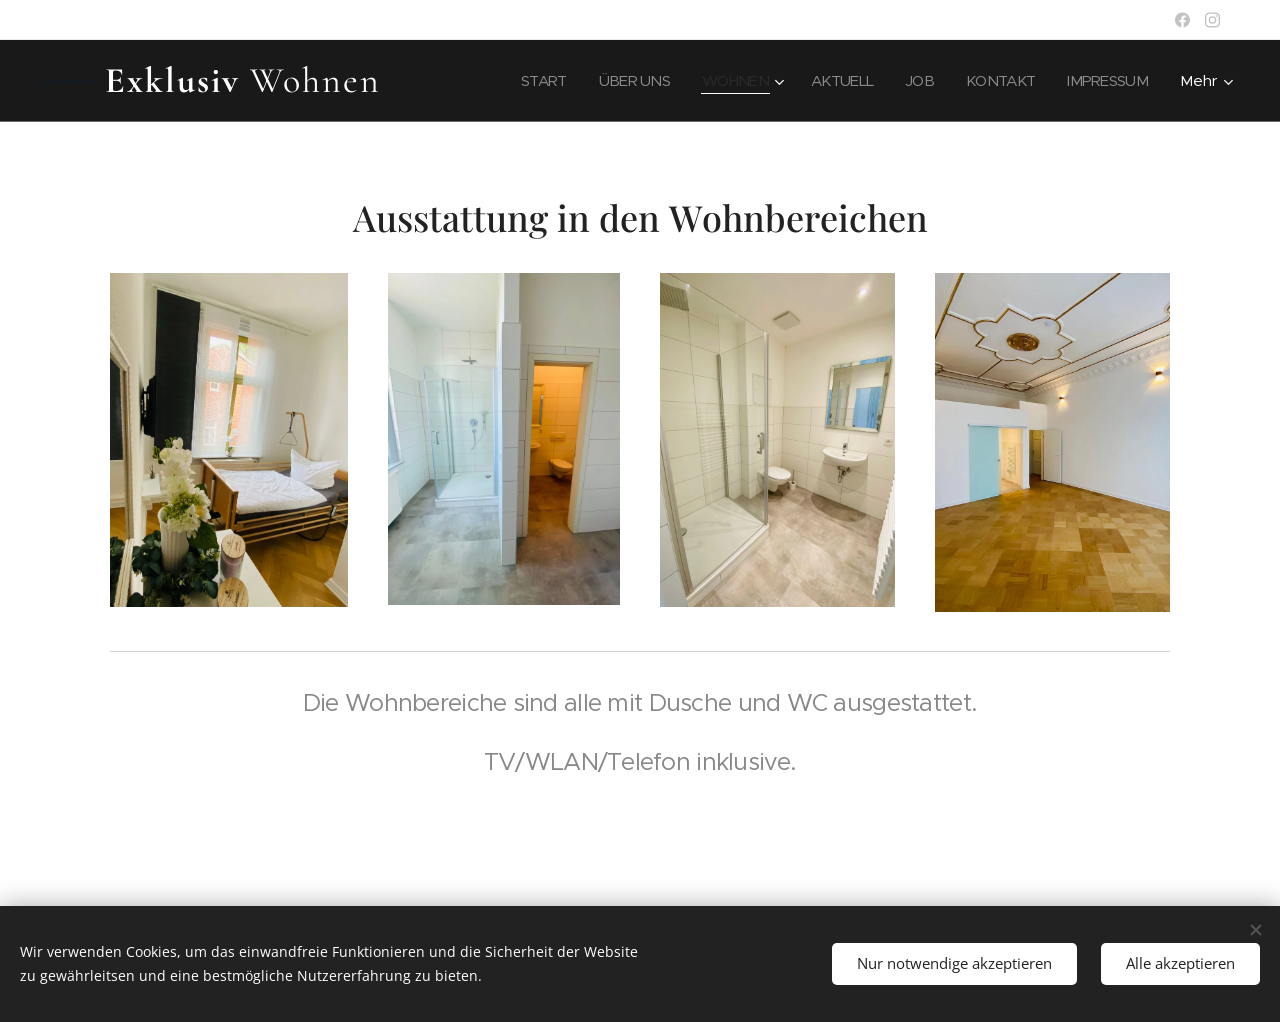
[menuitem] (520, 81)
